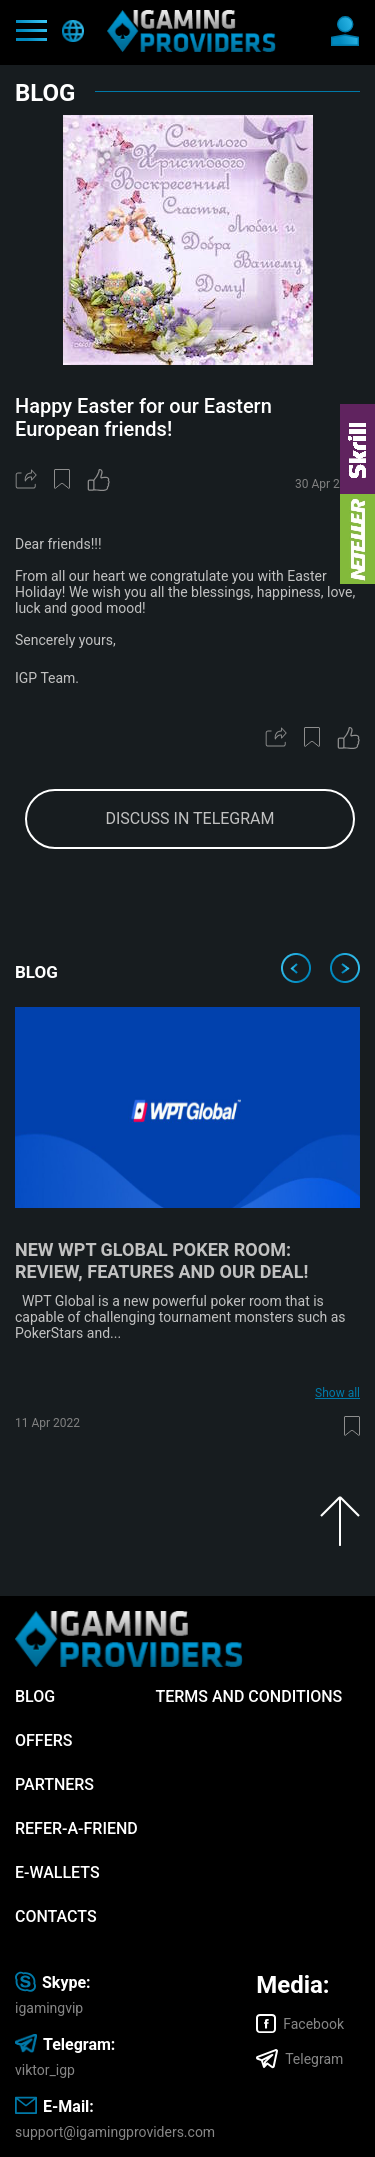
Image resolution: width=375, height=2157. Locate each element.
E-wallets (57, 1872)
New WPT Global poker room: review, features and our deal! (161, 1260)
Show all (337, 1393)
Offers (43, 1740)
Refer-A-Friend (76, 1828)
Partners (54, 1784)
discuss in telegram (189, 818)
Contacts (56, 1916)
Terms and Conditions (248, 1696)
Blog (35, 1696)
